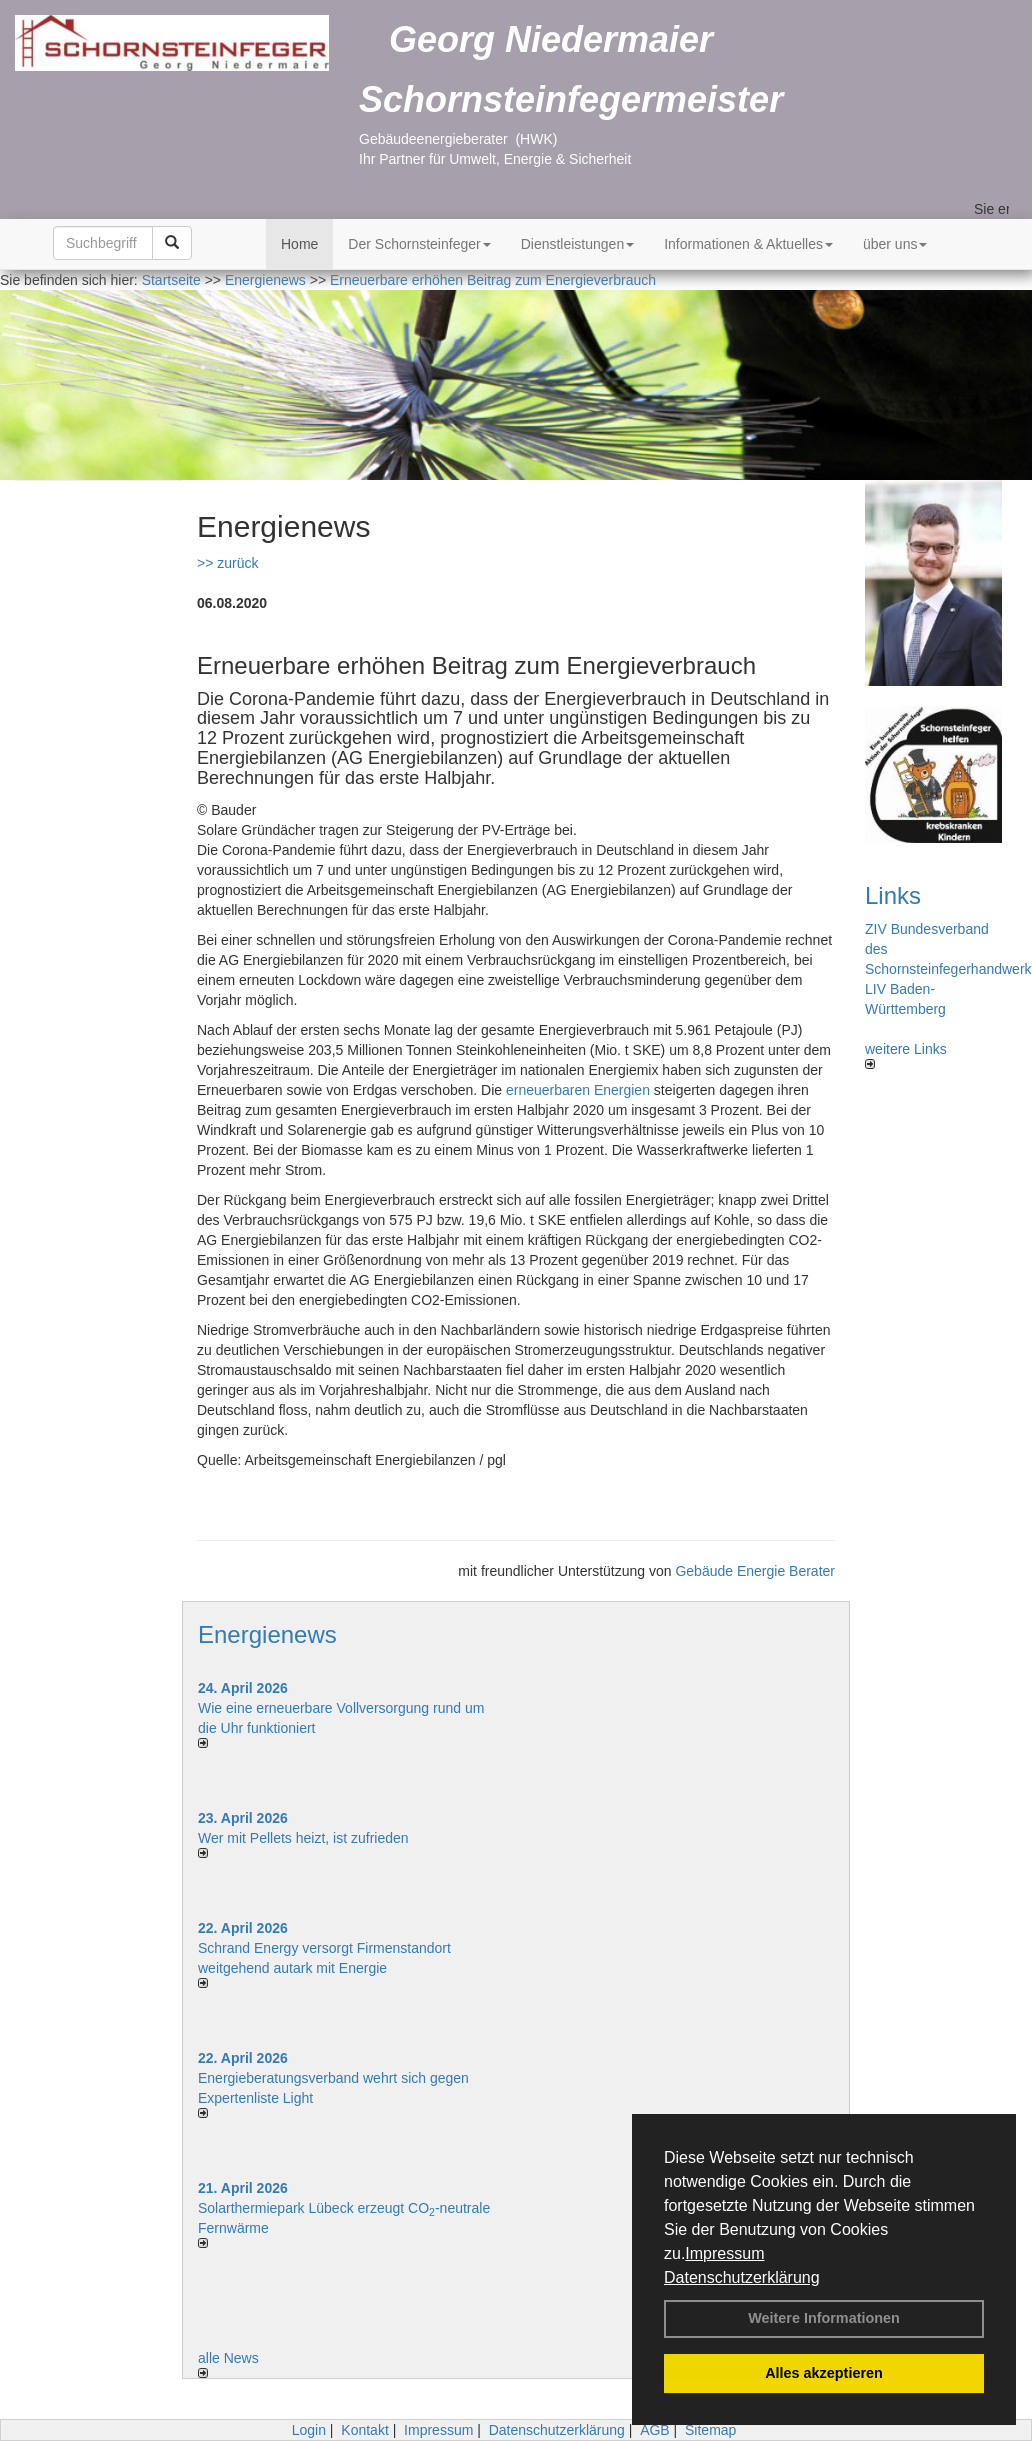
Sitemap (710, 2430)
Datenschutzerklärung (742, 2277)
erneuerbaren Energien (578, 1090)
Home (299, 244)
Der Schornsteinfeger (419, 244)
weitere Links (906, 1055)
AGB (655, 2430)
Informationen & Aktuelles (748, 244)
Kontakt (364, 2430)
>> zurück (227, 563)
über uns (895, 244)
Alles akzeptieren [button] (824, 2373)
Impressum (724, 2253)
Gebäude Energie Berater (755, 1571)
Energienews (267, 1634)
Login (309, 2430)
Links (893, 895)
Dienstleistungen (578, 244)
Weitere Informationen (824, 2318)
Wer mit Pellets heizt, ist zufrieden (303, 1838)
